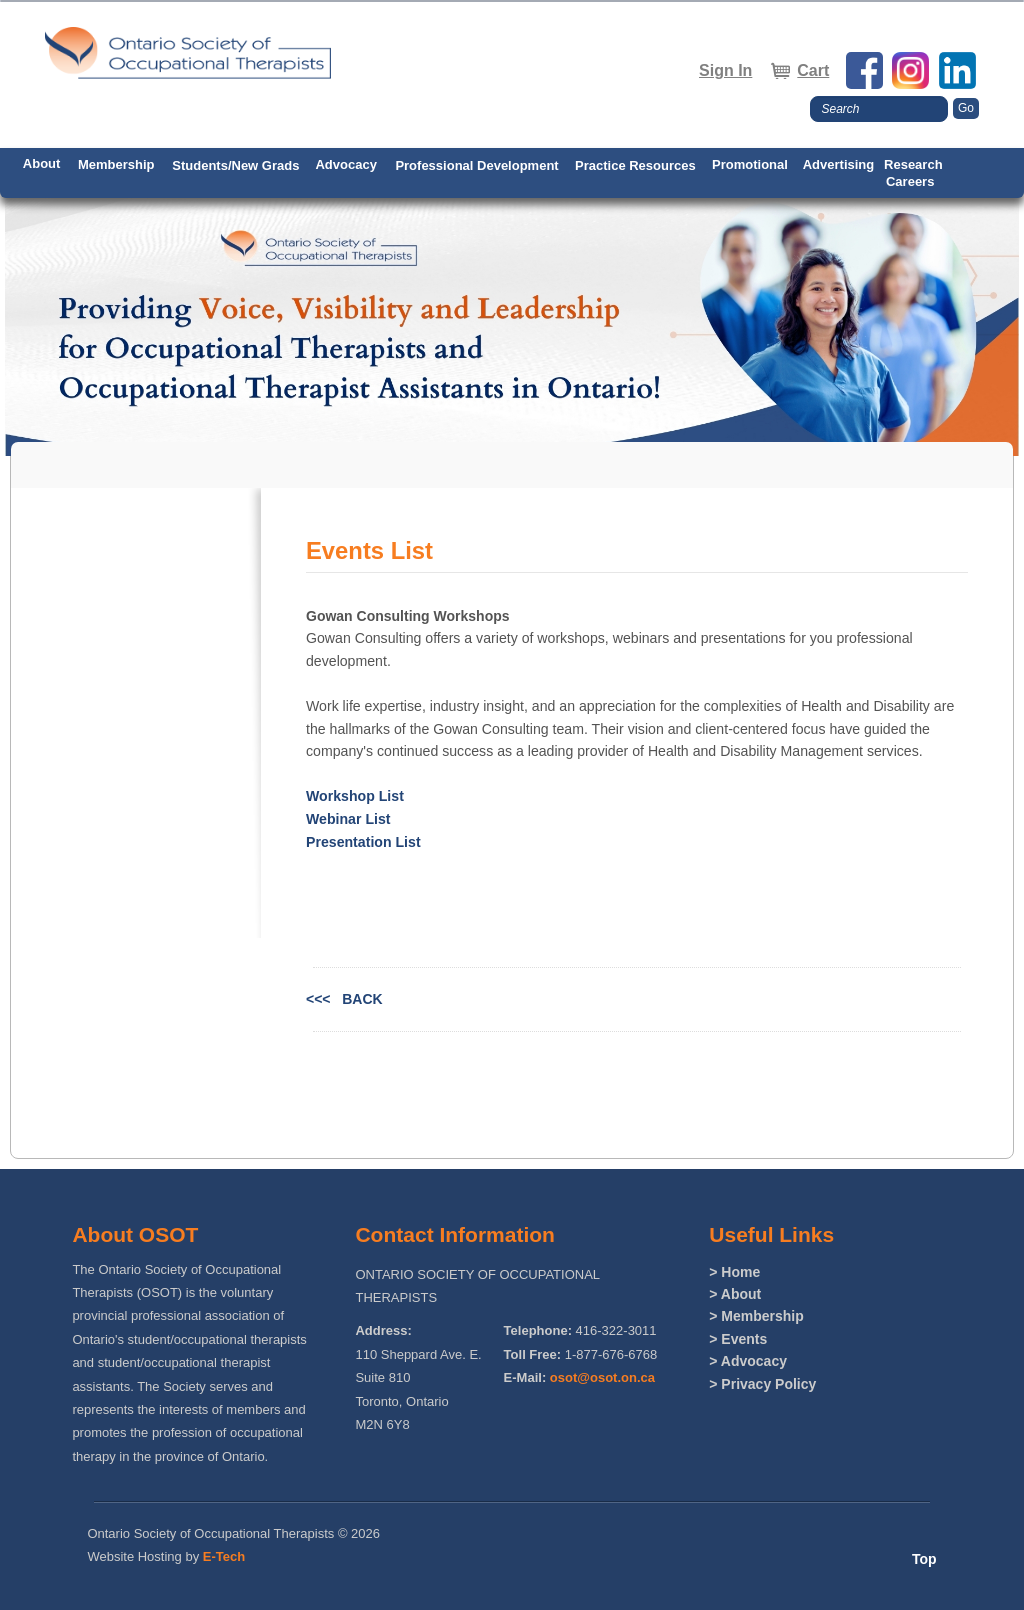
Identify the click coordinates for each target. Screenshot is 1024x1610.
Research (913, 164)
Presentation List (363, 842)
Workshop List (355, 796)
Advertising (839, 164)
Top (924, 1559)
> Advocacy (748, 1361)
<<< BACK (344, 999)
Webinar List (348, 819)
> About (735, 1294)
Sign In (725, 70)
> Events (738, 1339)
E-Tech (224, 1556)
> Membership (756, 1316)
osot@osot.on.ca (602, 1377)
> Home (734, 1272)
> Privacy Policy (762, 1384)
